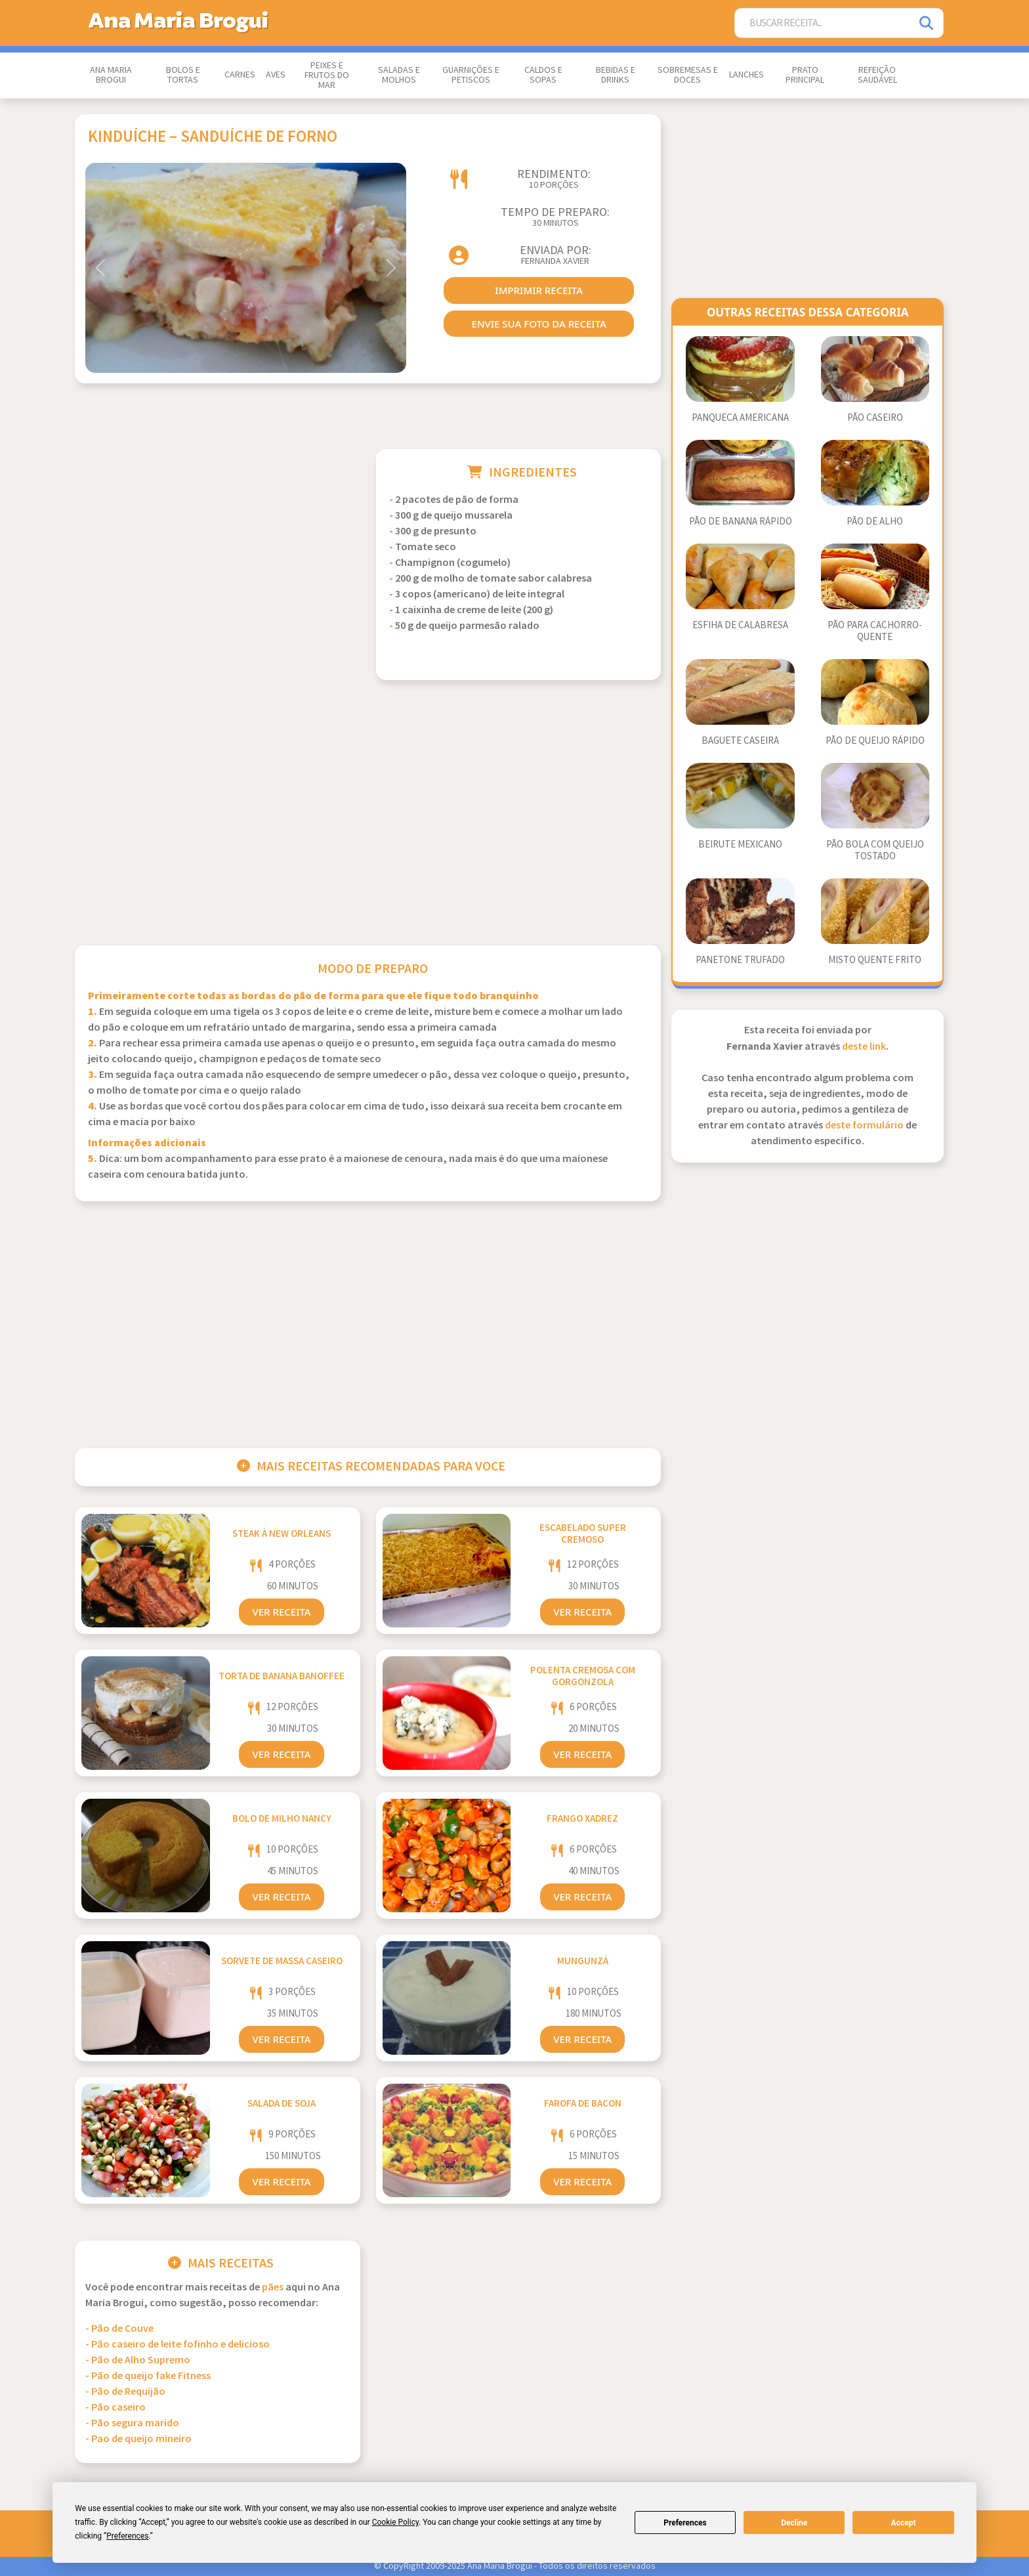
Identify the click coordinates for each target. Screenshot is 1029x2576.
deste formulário (864, 1125)
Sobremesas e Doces (688, 75)
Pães (273, 2287)
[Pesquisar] (927, 23)
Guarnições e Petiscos (470, 75)
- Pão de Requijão (125, 2392)
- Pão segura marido (132, 2423)
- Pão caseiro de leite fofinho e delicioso (177, 2344)
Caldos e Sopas (543, 75)
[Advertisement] (217, 541)
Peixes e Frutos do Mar (326, 75)
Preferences (685, 2522)
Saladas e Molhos (399, 75)
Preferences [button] (127, 2536)
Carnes (239, 75)
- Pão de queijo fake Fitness (148, 2376)
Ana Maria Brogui (111, 75)
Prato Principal (805, 75)
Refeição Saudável (877, 75)
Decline (794, 2522)
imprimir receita (539, 290)
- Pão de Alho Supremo (137, 2360)
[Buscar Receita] (823, 23)
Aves (275, 75)
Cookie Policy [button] (395, 2522)
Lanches (746, 75)
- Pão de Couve (119, 2329)
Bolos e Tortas (183, 75)
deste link (864, 1047)
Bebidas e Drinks (615, 75)
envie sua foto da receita (539, 323)
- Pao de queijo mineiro (138, 2439)
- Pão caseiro (115, 2408)
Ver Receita (281, 1611)
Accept (903, 2522)
